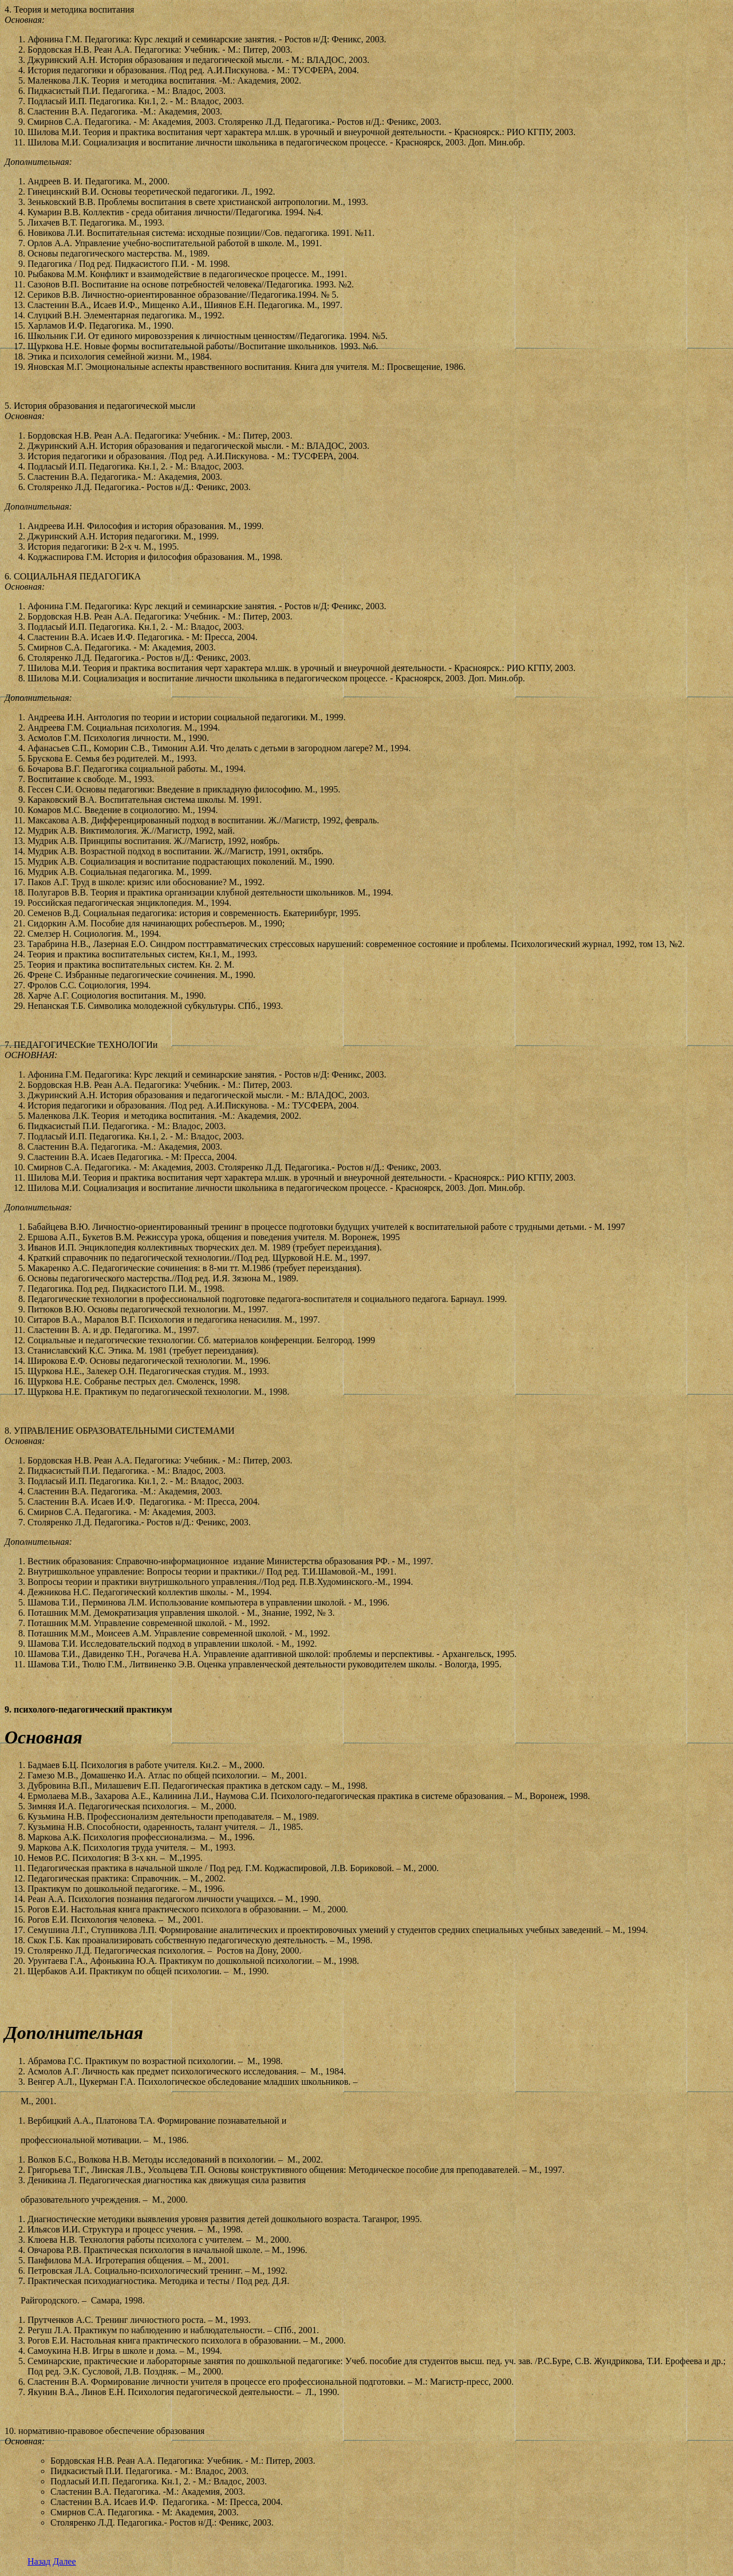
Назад (38, 2561)
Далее (64, 2561)
